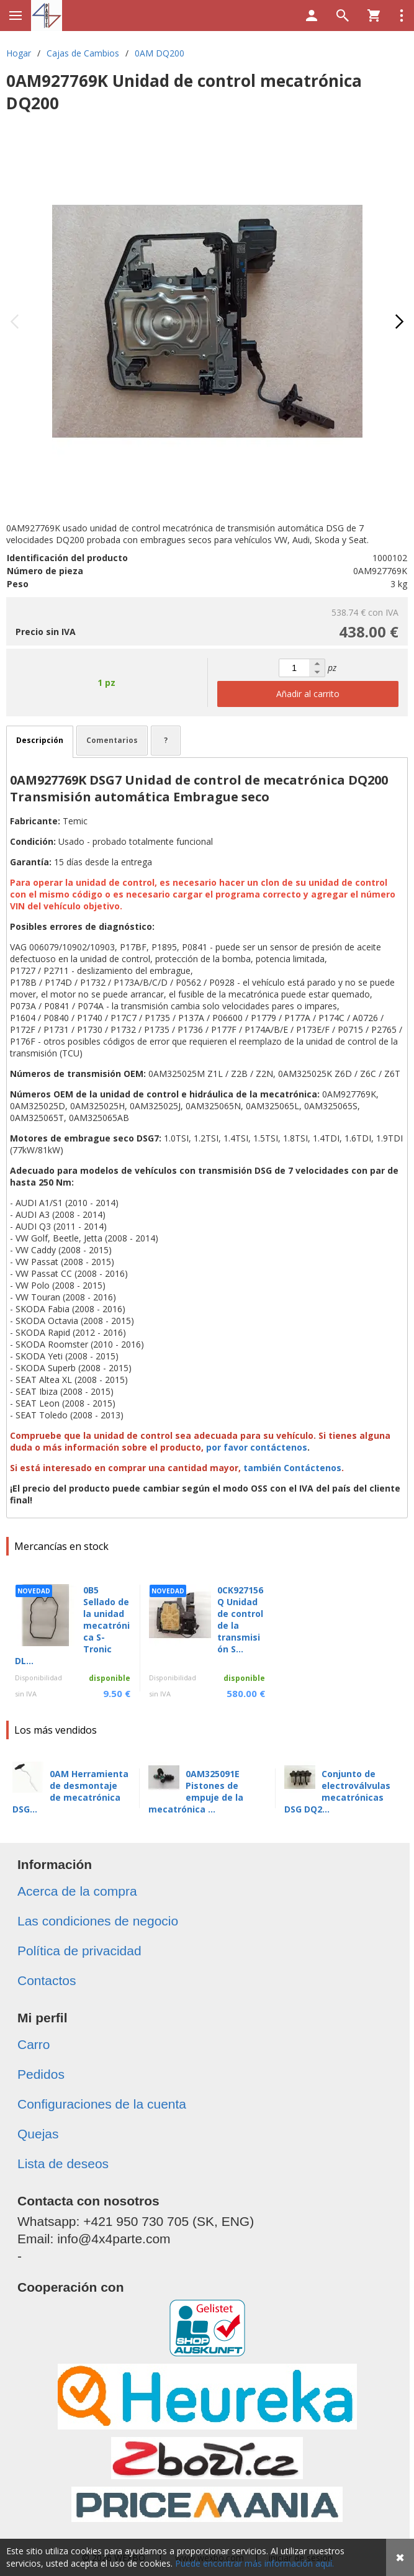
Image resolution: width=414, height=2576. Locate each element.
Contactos (46, 1980)
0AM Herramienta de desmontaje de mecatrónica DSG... (70, 1791)
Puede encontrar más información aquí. (254, 2563)
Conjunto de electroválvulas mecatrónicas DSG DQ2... (337, 1791)
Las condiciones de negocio (97, 1921)
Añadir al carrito (308, 694)
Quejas (38, 2134)
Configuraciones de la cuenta (101, 2104)
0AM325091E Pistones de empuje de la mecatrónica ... (195, 1791)
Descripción (39, 740)
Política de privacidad (79, 1950)
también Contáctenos (292, 1468)
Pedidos (41, 2074)
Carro (33, 2044)
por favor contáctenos (256, 1447)
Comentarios (112, 740)
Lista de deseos (63, 2163)
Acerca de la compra (77, 1891)
